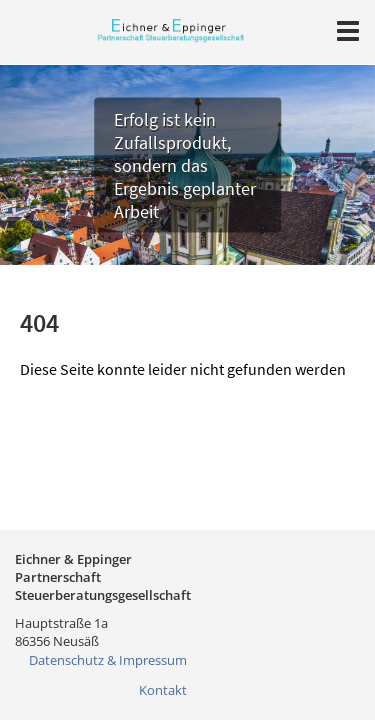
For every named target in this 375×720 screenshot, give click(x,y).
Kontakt (163, 690)
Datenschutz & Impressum (108, 660)
